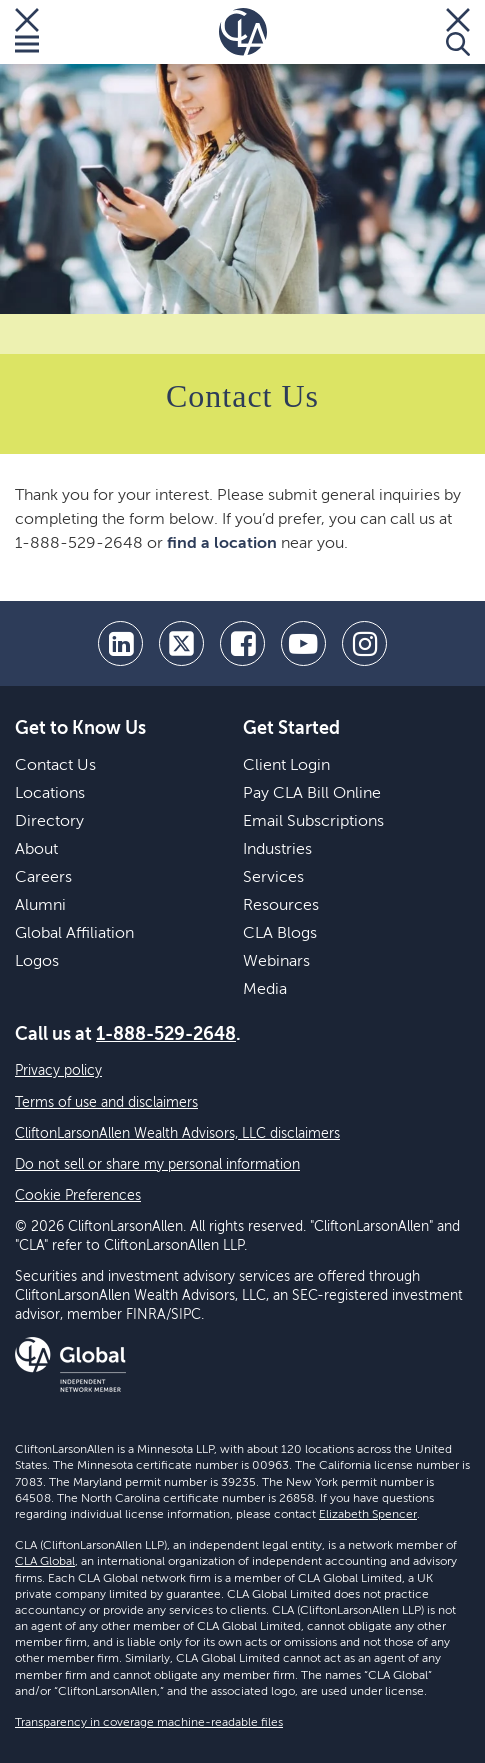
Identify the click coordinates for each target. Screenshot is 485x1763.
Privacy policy (58, 1071)
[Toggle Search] (458, 32)
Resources (281, 906)
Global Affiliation (74, 934)
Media (265, 990)
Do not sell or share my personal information (157, 1165)
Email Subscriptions (313, 822)
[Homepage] (243, 32)
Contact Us (55, 766)
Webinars (276, 962)
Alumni (40, 906)
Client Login (286, 766)
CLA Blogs (280, 934)
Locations (50, 794)
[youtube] (303, 643)
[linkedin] (120, 643)
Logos (37, 962)
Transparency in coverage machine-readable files (149, 1723)
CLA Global (45, 1562)
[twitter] (181, 643)
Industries (277, 850)
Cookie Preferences (78, 1196)
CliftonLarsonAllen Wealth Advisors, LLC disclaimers (177, 1134)
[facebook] (242, 643)
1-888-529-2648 (166, 1035)
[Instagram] (364, 643)
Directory (49, 822)
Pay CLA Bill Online (312, 794)
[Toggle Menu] (27, 32)
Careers (43, 878)
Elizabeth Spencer (368, 1515)
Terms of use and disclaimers (106, 1103)
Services (273, 878)
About (36, 850)
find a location (222, 544)
